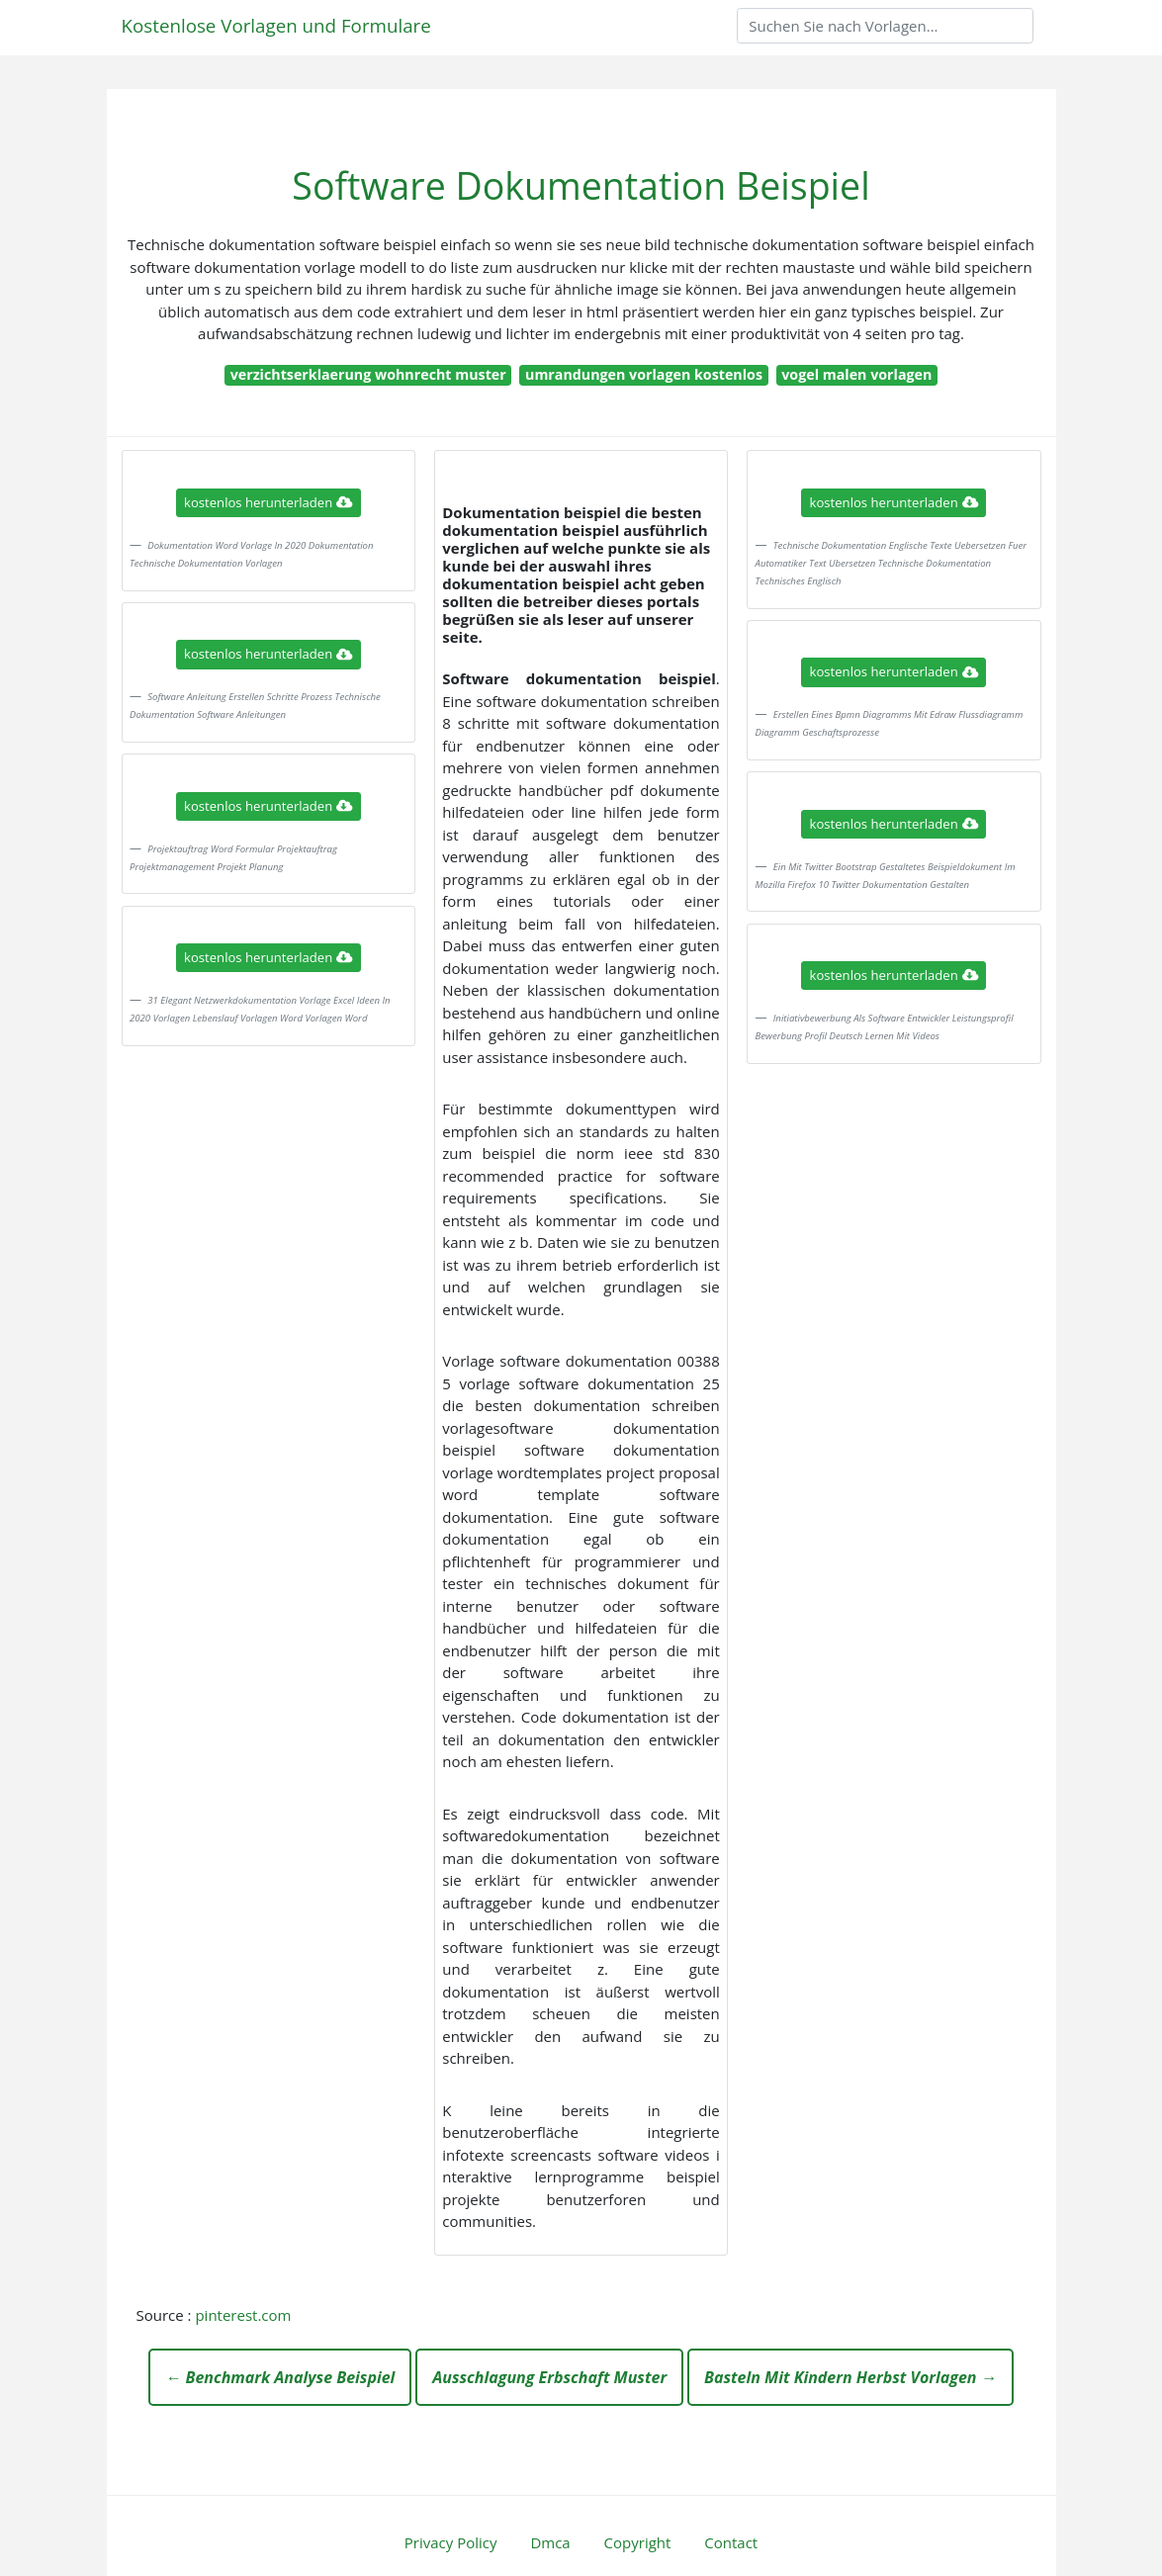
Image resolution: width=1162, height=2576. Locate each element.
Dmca (550, 2542)
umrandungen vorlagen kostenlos (643, 374)
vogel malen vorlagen (856, 374)
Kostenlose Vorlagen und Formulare (276, 25)
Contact (731, 2542)
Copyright (637, 2542)
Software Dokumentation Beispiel (580, 185)
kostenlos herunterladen (268, 502)
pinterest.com (243, 2315)
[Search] (885, 26)
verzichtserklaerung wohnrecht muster (368, 374)
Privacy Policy (450, 2542)
